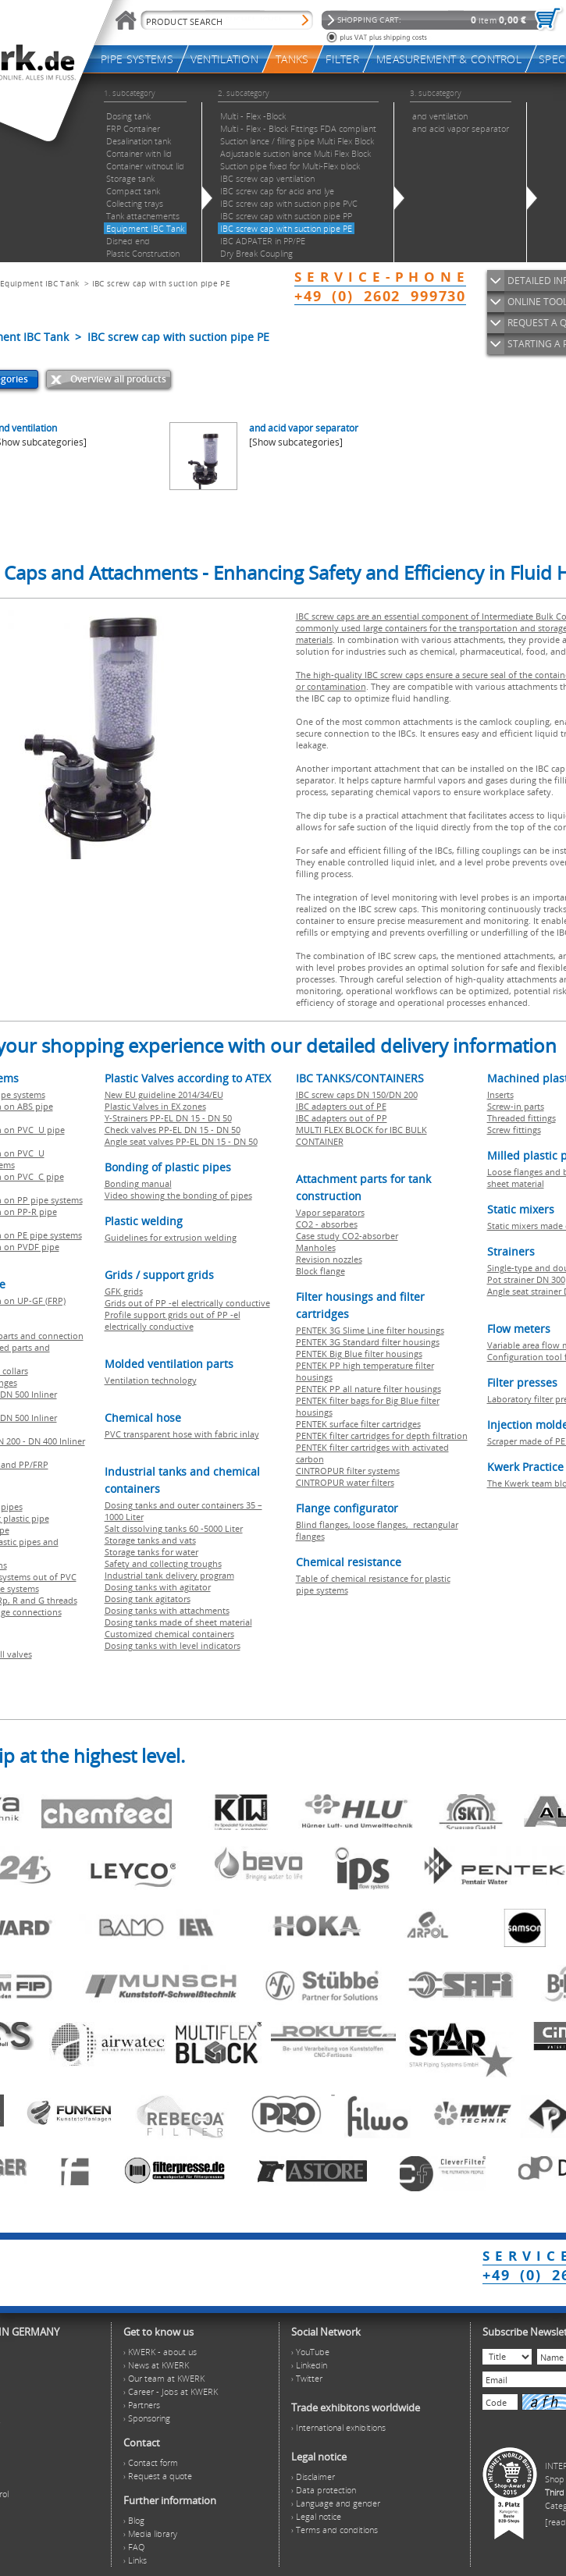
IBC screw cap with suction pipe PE (161, 283)
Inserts (500, 1094)
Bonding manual (138, 1183)
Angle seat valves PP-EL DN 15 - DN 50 (181, 1141)
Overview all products (118, 379)
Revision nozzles (329, 1259)
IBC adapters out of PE (341, 1106)
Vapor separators (330, 1212)
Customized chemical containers (169, 1634)
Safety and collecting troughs (163, 1563)
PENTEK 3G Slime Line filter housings (370, 1330)
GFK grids (124, 1291)
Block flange (320, 1271)
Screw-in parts (515, 1106)
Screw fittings (514, 1129)
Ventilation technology (151, 1380)
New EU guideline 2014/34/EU (164, 1094)
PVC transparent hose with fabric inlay (182, 1434)
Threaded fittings (521, 1118)
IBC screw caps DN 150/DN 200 (357, 1094)
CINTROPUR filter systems (348, 1470)
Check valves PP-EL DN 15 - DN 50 (172, 1129)
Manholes (316, 1247)
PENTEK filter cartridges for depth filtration (382, 1435)
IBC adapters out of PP (341, 1118)
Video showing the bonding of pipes (178, 1195)
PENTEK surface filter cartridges (358, 1424)
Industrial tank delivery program (169, 1575)
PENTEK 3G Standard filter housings (368, 1342)
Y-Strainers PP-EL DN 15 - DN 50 (168, 1118)
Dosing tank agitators (147, 1598)
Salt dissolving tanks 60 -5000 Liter (174, 1528)
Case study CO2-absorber (347, 1236)
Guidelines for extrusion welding (171, 1237)
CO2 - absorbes (327, 1224)
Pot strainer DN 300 (526, 1279)
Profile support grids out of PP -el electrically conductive (172, 1320)
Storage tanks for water (151, 1552)
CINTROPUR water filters (345, 1482)
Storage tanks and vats (150, 1540)
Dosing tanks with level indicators (172, 1645)
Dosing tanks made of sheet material (178, 1622)
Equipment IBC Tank (39, 283)
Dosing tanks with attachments (167, 1610)
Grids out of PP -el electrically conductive (187, 1303)
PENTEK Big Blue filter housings (359, 1353)
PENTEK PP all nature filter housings (368, 1389)
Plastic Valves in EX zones (155, 1106)
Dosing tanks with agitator (158, 1587)
